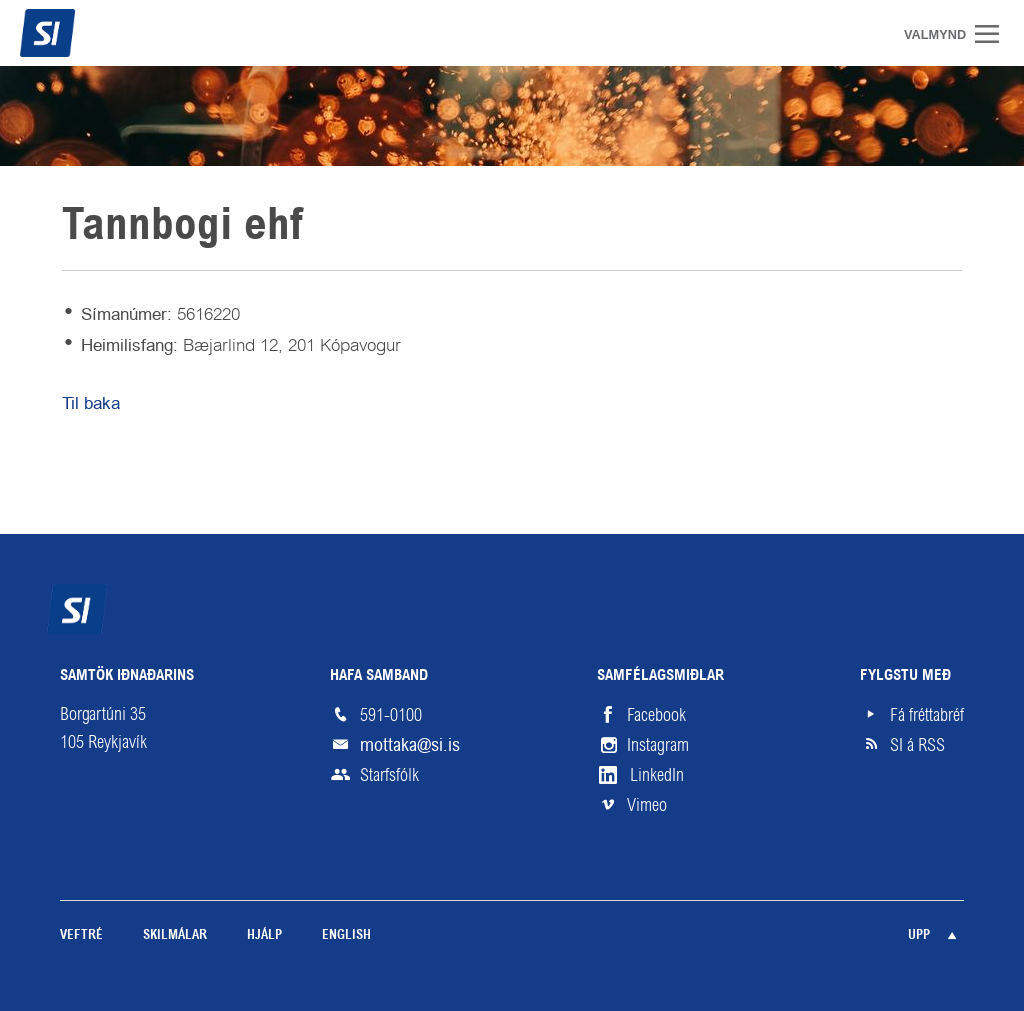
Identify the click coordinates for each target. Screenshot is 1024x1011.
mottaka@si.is (410, 744)
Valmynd (994, 34)
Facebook (656, 715)
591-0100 (391, 715)
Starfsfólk (389, 775)
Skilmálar (175, 935)
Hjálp (264, 935)
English (346, 935)
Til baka (91, 403)
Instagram (658, 745)
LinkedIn (657, 775)
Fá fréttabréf (927, 715)
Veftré (81, 935)
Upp (919, 935)
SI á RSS (917, 745)
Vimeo (647, 805)
